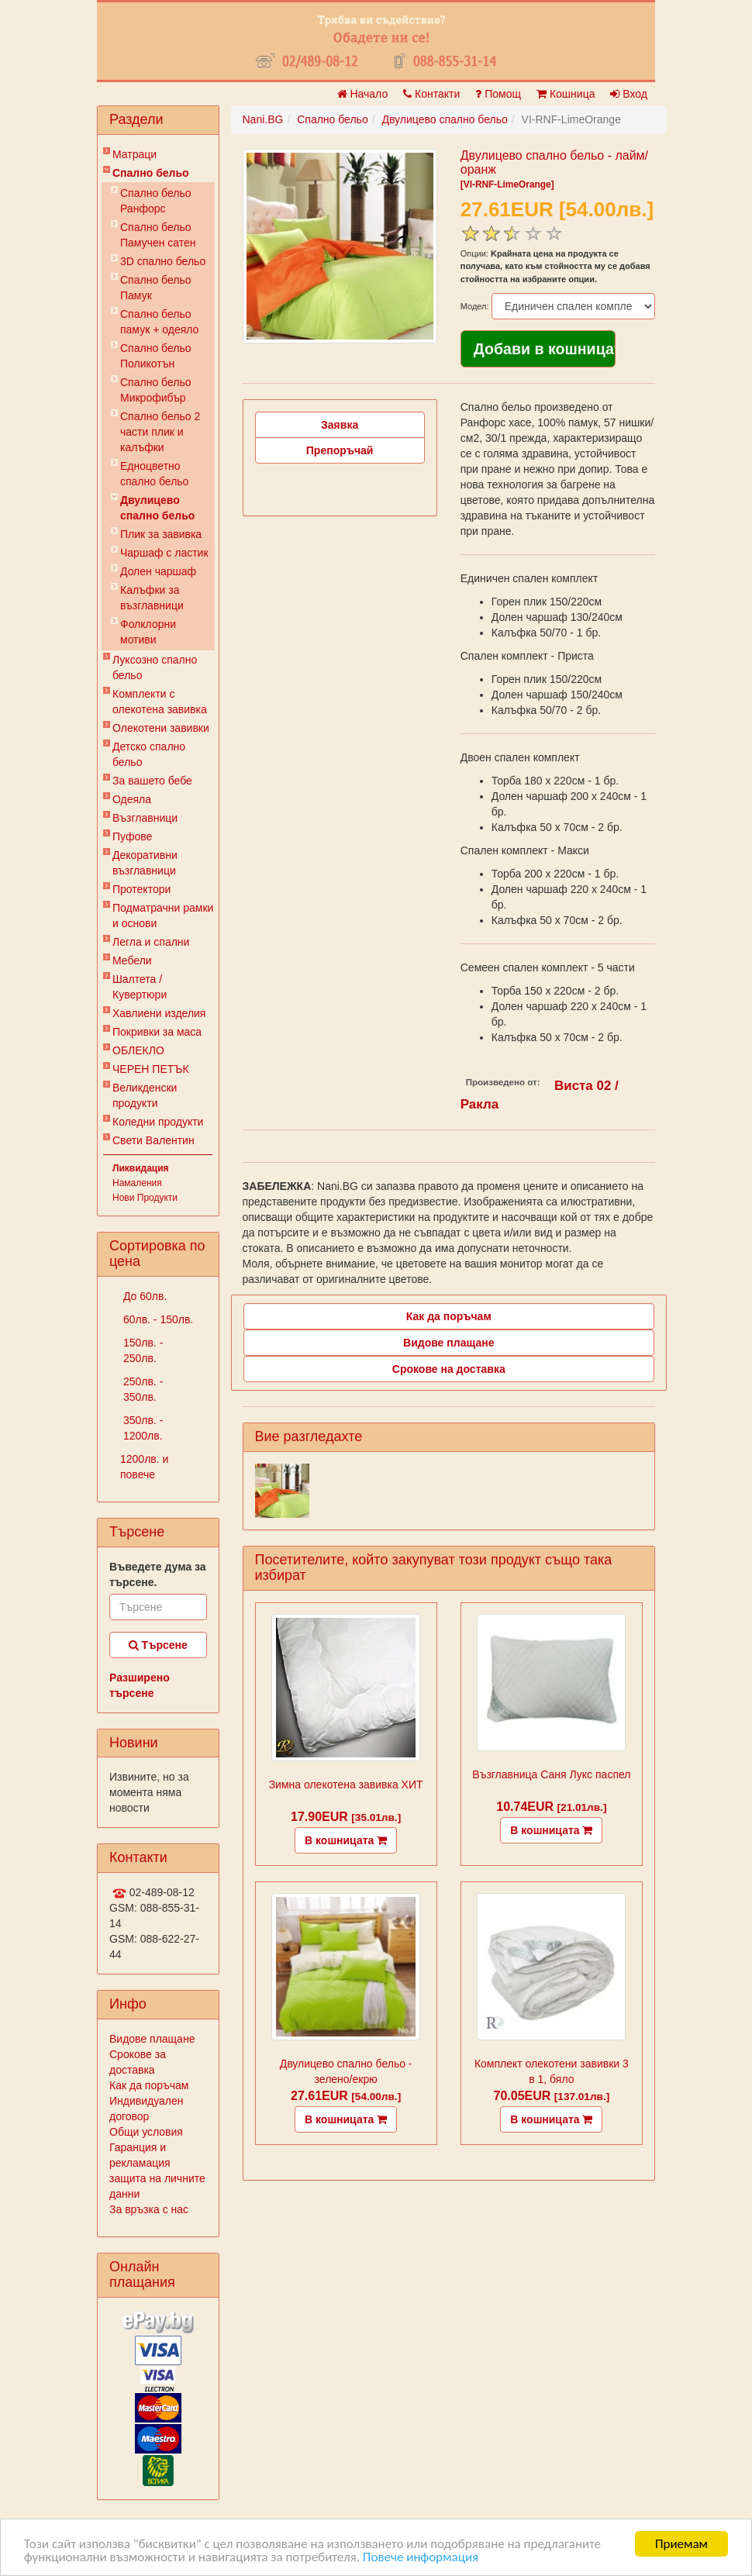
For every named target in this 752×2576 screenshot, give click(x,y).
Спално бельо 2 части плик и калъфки (160, 431)
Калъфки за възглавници (152, 598)
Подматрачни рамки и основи (162, 915)
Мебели (132, 960)
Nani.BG (263, 119)
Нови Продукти (145, 1197)
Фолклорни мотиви (148, 632)
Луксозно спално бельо (154, 667)
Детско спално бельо (148, 754)
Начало (362, 94)
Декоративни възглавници (145, 863)
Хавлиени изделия (158, 1013)
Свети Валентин (153, 1140)
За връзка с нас (148, 2209)
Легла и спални (150, 942)
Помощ (498, 94)
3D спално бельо (162, 261)
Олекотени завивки (160, 728)
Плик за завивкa (161, 534)
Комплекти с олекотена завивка (159, 702)
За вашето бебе (152, 780)
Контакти (431, 94)
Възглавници (145, 818)
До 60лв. (143, 1296)
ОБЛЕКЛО (138, 1050)
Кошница (565, 94)
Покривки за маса (157, 1032)
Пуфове (132, 836)
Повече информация (420, 2557)
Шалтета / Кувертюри (139, 987)
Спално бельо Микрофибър (155, 390)
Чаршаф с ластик (164, 553)
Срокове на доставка (448, 1369)
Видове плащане (152, 2039)
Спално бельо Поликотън (155, 356)
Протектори (141, 889)
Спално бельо (150, 173)
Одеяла (131, 799)
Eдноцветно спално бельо (154, 474)
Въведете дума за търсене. (157, 1574)
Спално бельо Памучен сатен (158, 235)
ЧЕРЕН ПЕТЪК (150, 1069)
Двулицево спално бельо (157, 508)
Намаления (137, 1183)
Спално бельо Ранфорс (155, 201)
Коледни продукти (157, 1122)
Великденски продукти (144, 1095)
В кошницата (346, 1840)
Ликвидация (140, 1168)
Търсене (158, 1645)
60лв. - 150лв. (156, 1319)
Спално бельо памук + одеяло (159, 322)
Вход (628, 94)
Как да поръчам (148, 2085)
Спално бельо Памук (155, 288)
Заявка (339, 425)
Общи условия (146, 2132)
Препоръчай (340, 450)
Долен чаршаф (158, 571)
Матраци (134, 154)
